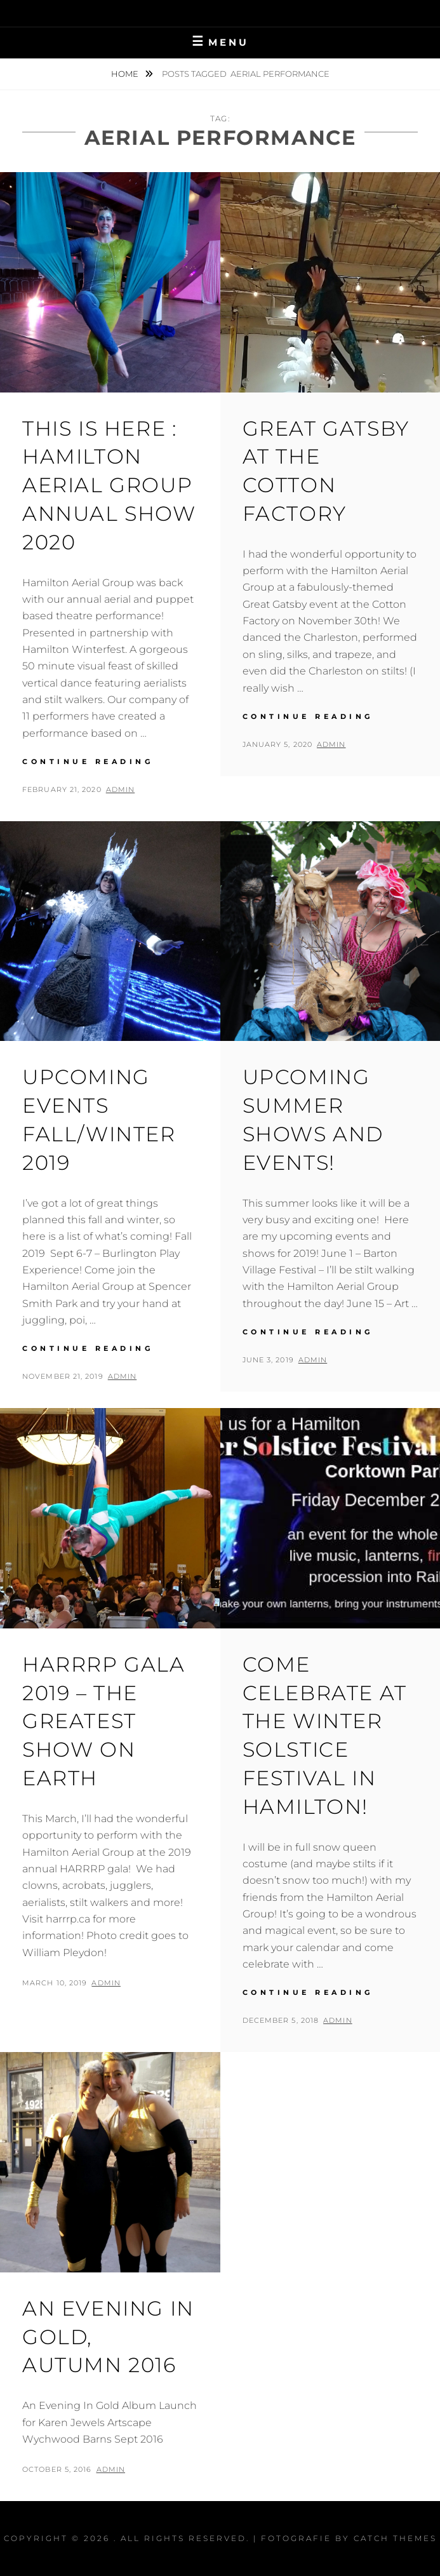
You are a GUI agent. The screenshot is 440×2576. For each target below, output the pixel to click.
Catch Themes (395, 2538)
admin (120, 789)
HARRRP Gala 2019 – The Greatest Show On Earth (103, 1721)
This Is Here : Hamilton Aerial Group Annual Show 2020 (109, 485)
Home (125, 74)
